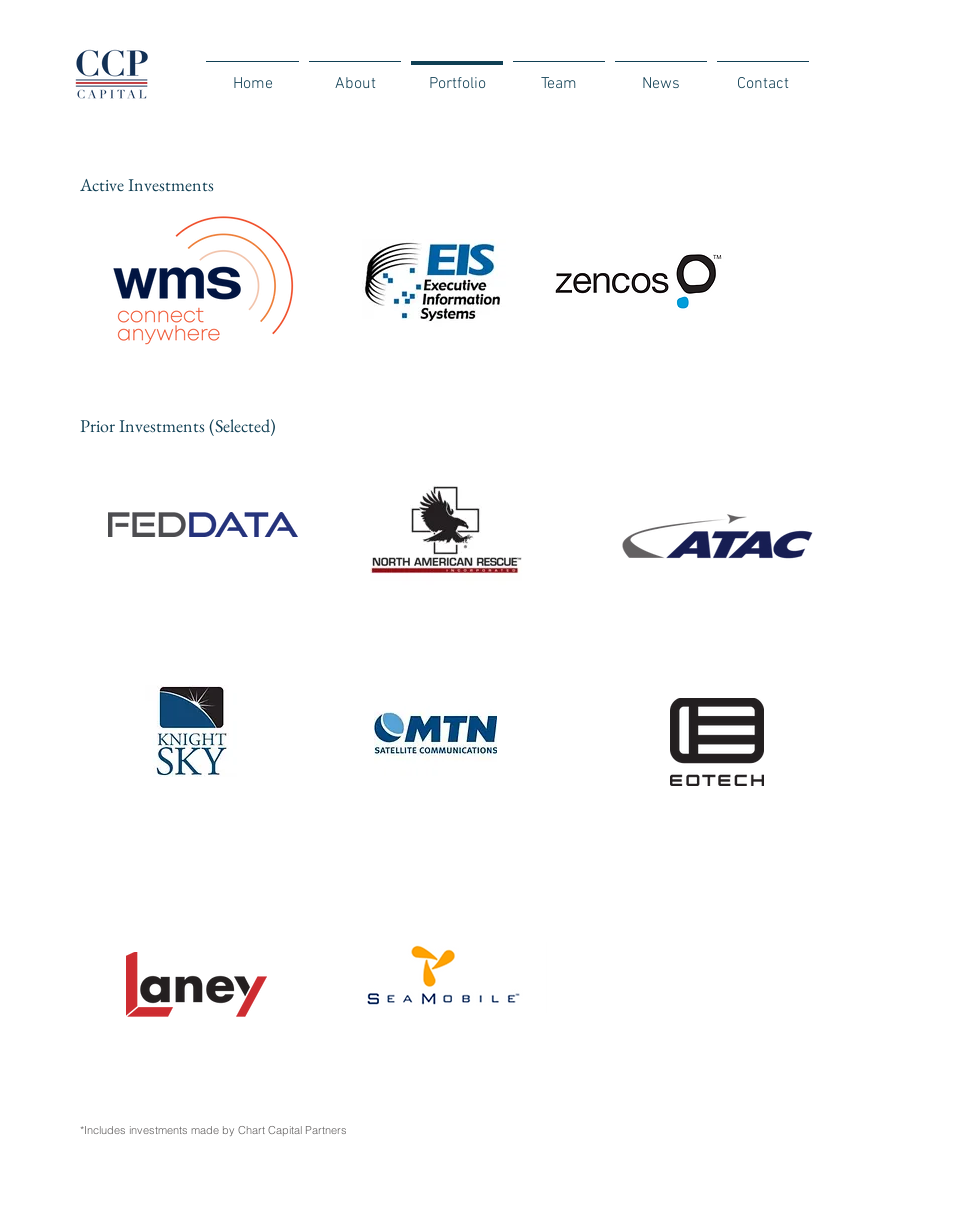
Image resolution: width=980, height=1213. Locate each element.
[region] (479, 333)
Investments (171, 184)
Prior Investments (144, 425)
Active (104, 184)
